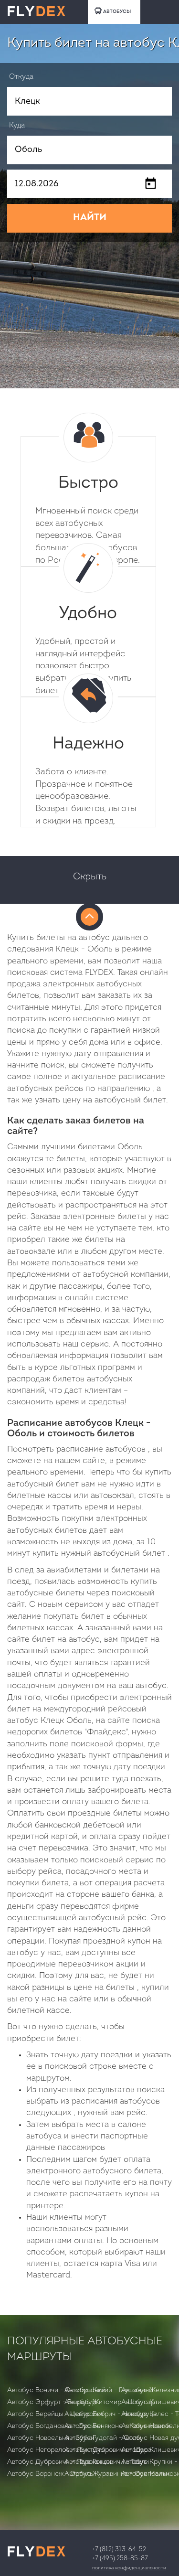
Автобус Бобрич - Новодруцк (110, 2414)
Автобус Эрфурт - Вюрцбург (53, 2402)
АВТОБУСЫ (113, 10)
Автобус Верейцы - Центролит (55, 2414)
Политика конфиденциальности (129, 2568)
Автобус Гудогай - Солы (102, 2438)
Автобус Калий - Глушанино (108, 2390)
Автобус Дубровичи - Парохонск (59, 2462)
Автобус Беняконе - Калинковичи (117, 2426)
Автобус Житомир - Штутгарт (111, 2402)
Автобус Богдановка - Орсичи (54, 2426)
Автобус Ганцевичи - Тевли (106, 2462)
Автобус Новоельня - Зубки (51, 2438)
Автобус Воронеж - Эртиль (50, 2474)
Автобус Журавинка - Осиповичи (116, 2474)
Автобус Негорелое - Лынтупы (56, 2450)
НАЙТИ (89, 218)
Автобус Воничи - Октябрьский (56, 2390)
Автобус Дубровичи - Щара (108, 2450)
